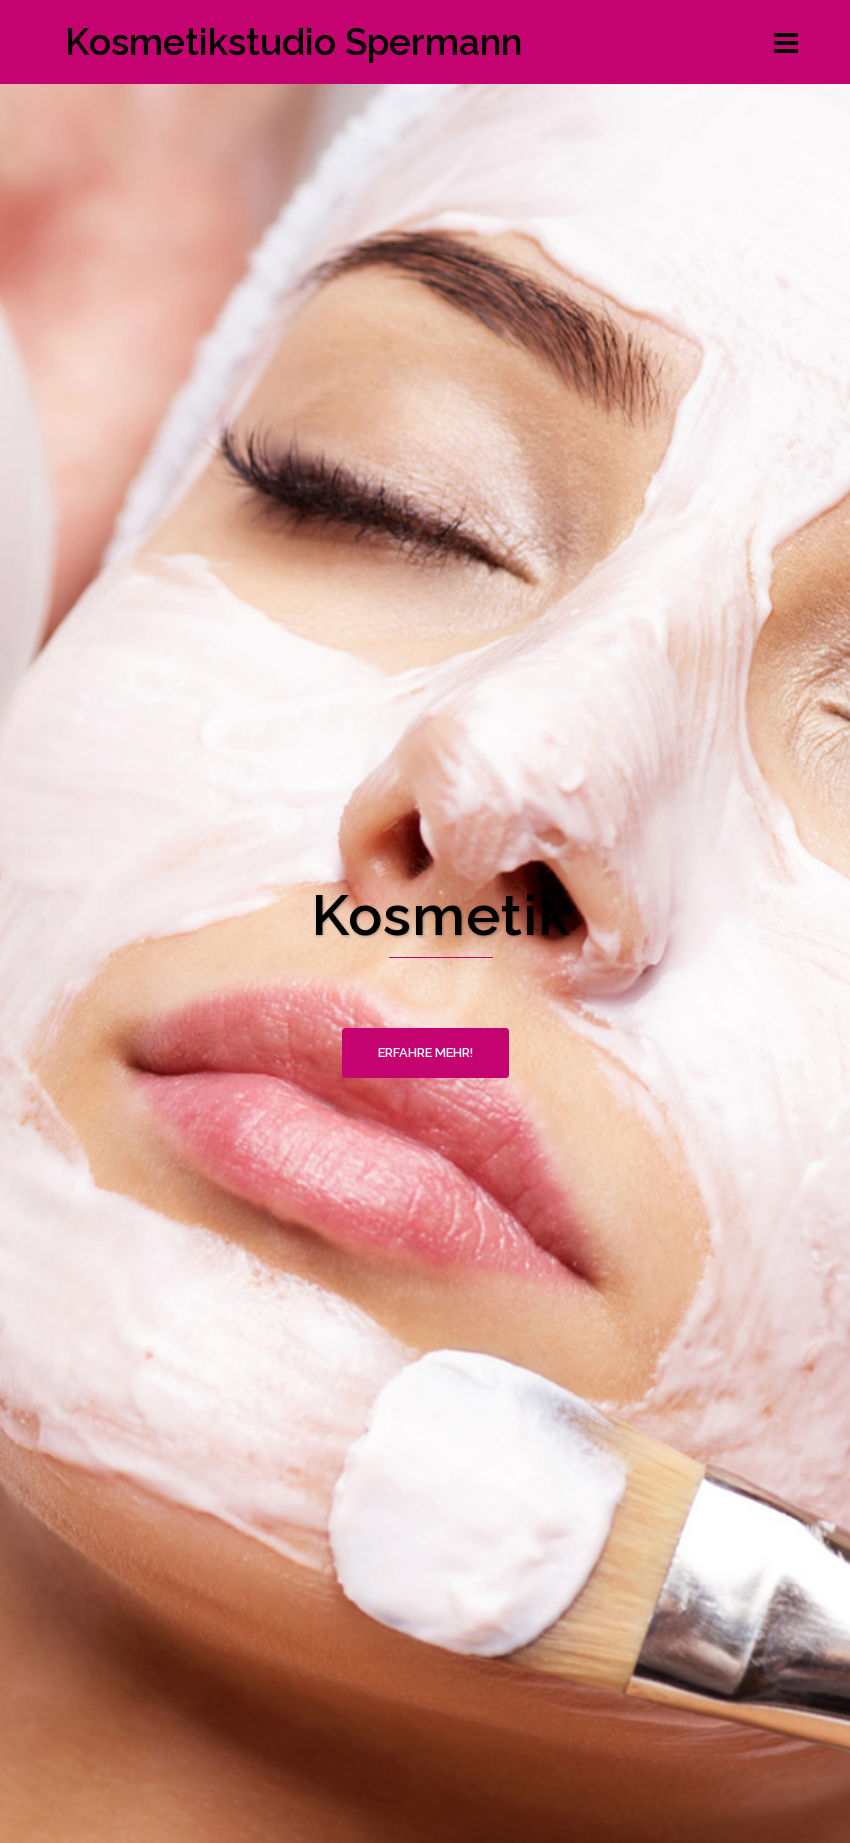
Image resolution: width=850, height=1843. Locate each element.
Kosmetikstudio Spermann (293, 42)
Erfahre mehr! (425, 1052)
